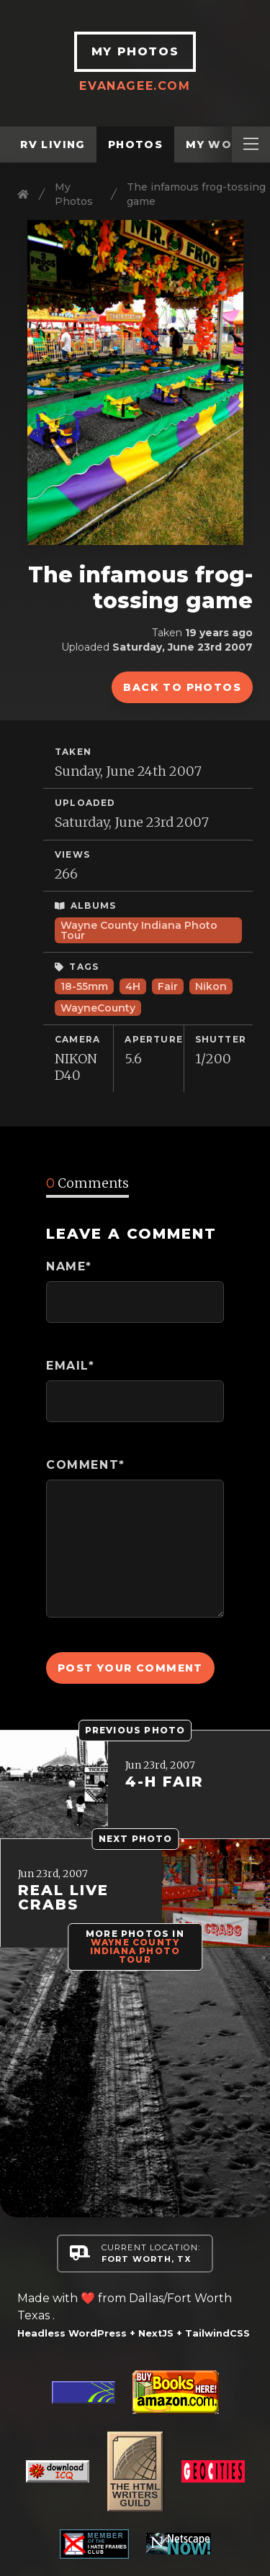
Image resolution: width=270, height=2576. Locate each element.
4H (132, 986)
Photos (135, 144)
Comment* (85, 1465)
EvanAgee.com (135, 86)
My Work (217, 144)
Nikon (211, 986)
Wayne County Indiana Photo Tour (138, 930)
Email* (70, 1365)
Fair (168, 986)
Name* (69, 1266)
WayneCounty (97, 1007)
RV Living (52, 144)
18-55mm (84, 986)
